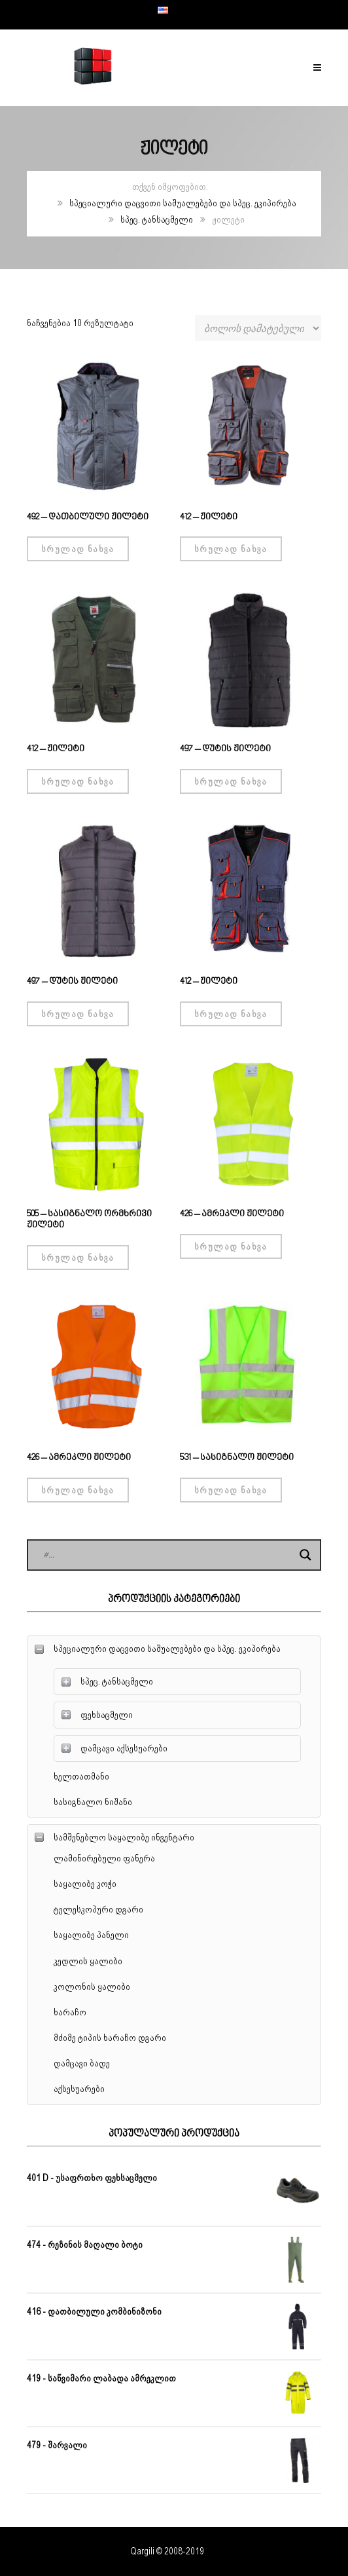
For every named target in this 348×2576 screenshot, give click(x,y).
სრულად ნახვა (77, 549)
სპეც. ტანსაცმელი (156, 219)
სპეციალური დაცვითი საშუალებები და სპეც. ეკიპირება (182, 203)
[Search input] (168, 1555)
